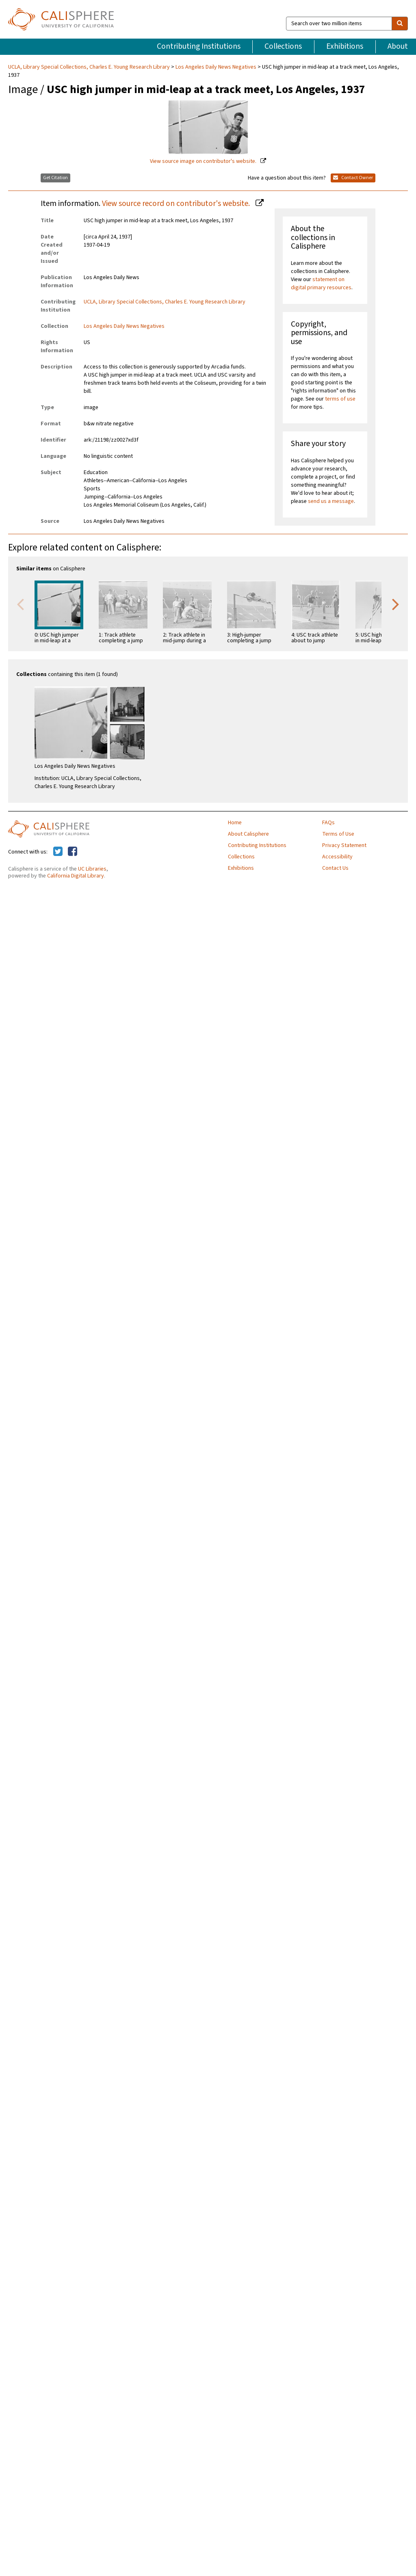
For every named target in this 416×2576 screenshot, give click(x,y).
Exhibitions (344, 46)
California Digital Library (75, 876)
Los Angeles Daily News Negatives (216, 67)
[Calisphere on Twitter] (58, 852)
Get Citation (55, 177)
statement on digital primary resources (321, 283)
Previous (20, 604)
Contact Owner (353, 177)
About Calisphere (248, 834)
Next (396, 604)
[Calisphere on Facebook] (72, 852)
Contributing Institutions (198, 46)
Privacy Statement (344, 845)
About (398, 46)
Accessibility (337, 857)
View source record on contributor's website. (176, 203)
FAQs (328, 822)
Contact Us (335, 868)
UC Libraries (92, 869)
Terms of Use (338, 834)
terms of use (340, 399)
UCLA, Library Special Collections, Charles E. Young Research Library (89, 67)
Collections (283, 46)
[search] (400, 23)
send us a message (331, 501)
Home (235, 822)
